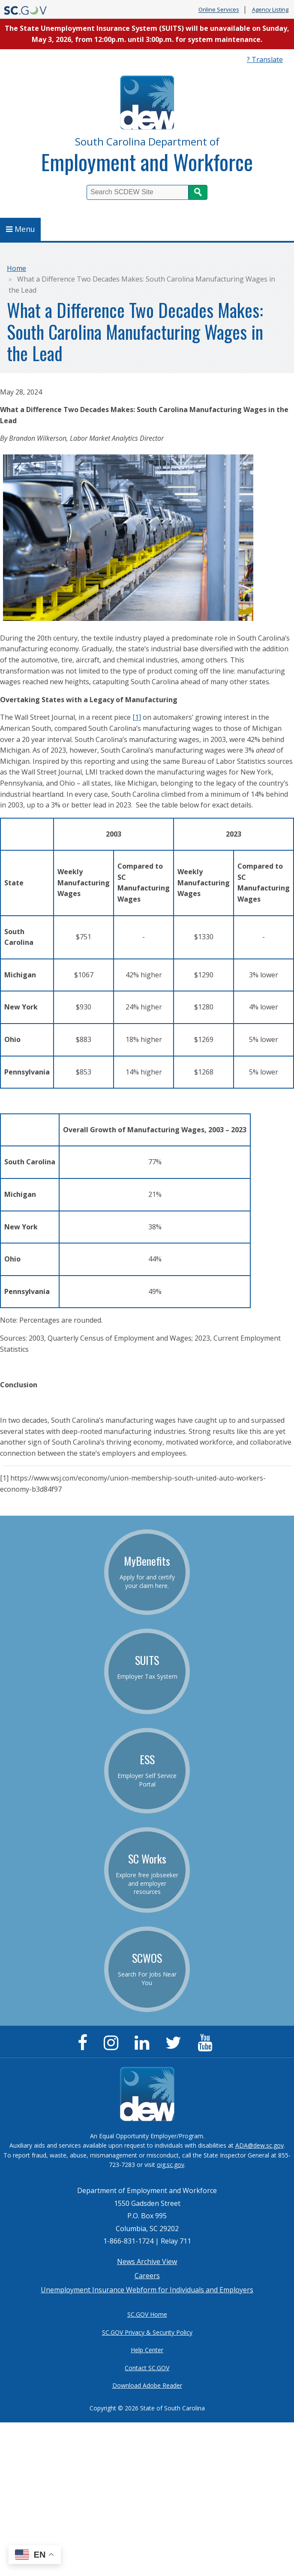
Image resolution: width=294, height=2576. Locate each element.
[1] (136, 717)
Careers (147, 2275)
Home (16, 268)
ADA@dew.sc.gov (259, 2145)
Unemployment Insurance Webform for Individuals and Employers (147, 2289)
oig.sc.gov (170, 2165)
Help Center (147, 2350)
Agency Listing (270, 10)
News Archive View (147, 2261)
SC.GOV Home (147, 2314)
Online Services (218, 10)
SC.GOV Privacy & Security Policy (147, 2332)
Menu (20, 229)
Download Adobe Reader (147, 2385)
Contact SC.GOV (147, 2368)
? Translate (265, 59)
